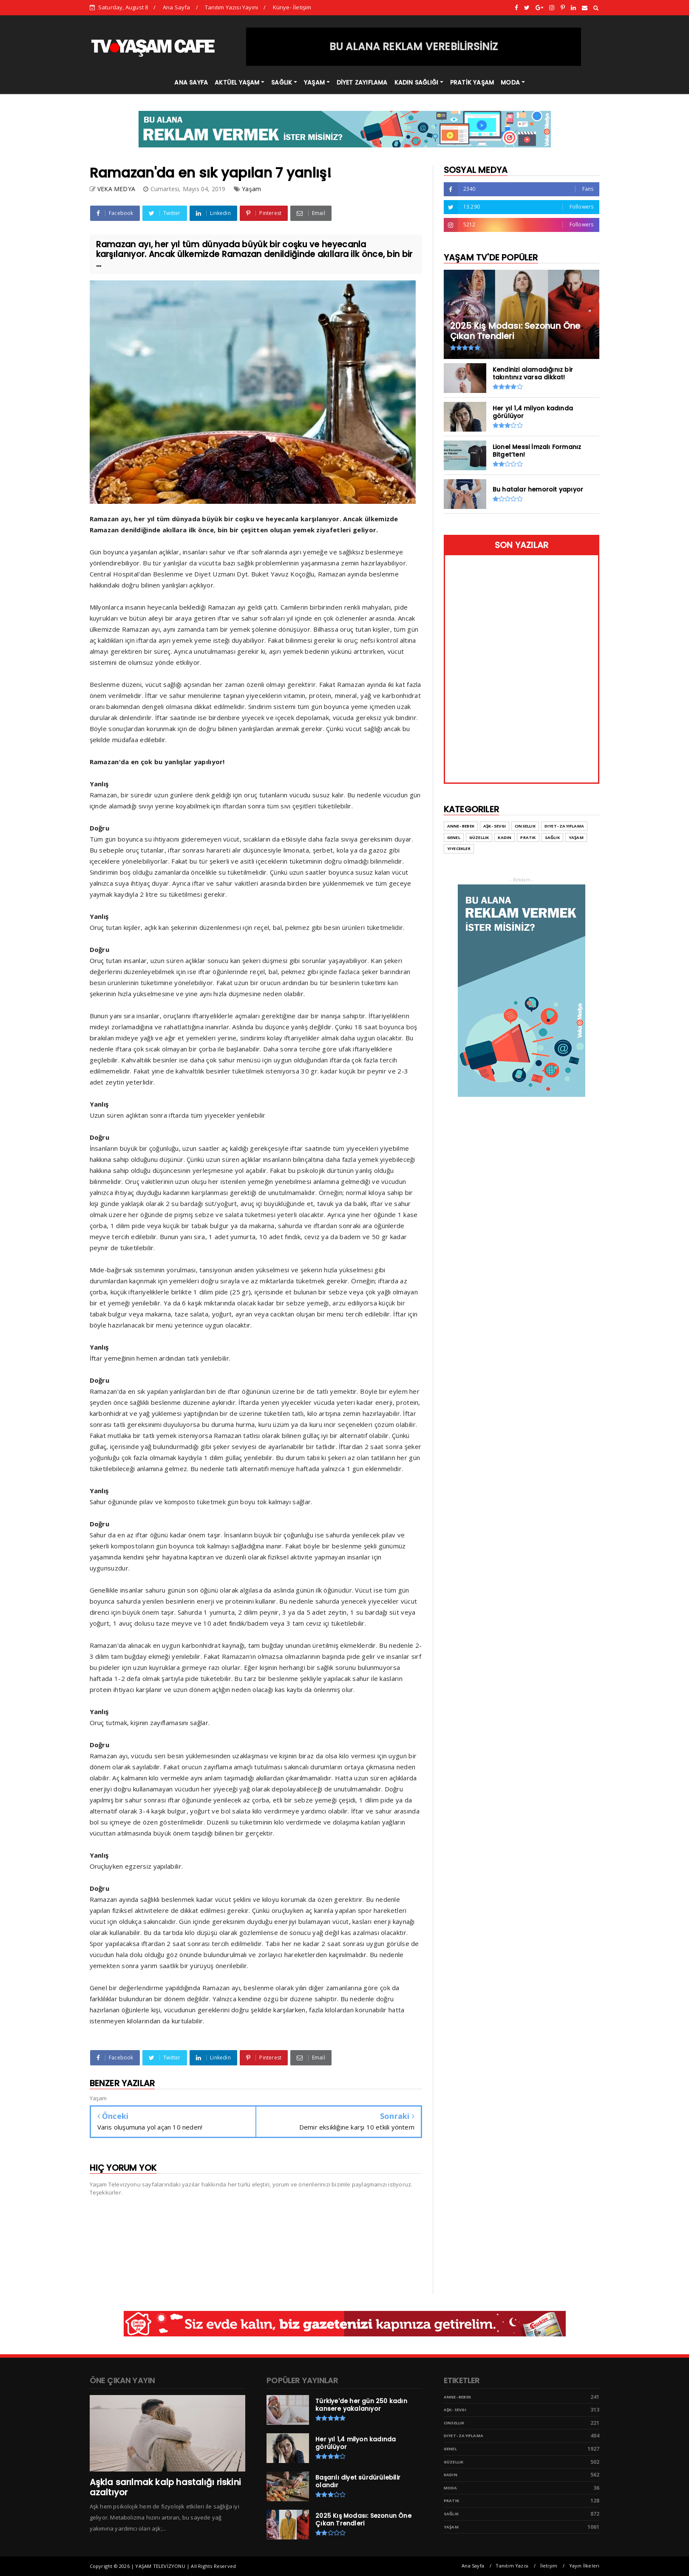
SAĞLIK (281, 82)
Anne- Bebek (460, 826)
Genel (453, 837)
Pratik (528, 837)
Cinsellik (525, 826)
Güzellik (479, 837)
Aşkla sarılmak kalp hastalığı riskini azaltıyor (165, 2487)
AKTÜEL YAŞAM (237, 82)
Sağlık (552, 837)
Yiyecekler (459, 848)
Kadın (504, 837)
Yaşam (251, 189)
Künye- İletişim (292, 7)
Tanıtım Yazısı (512, 2565)
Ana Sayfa (176, 7)
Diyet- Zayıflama (564, 826)
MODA (510, 82)
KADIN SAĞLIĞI (416, 82)
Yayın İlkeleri (584, 2565)
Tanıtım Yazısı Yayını (231, 7)
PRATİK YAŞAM (472, 82)
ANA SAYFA (191, 82)
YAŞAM (314, 82)
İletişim (549, 2565)
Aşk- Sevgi (494, 826)
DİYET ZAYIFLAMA (362, 82)
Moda (450, 2488)
